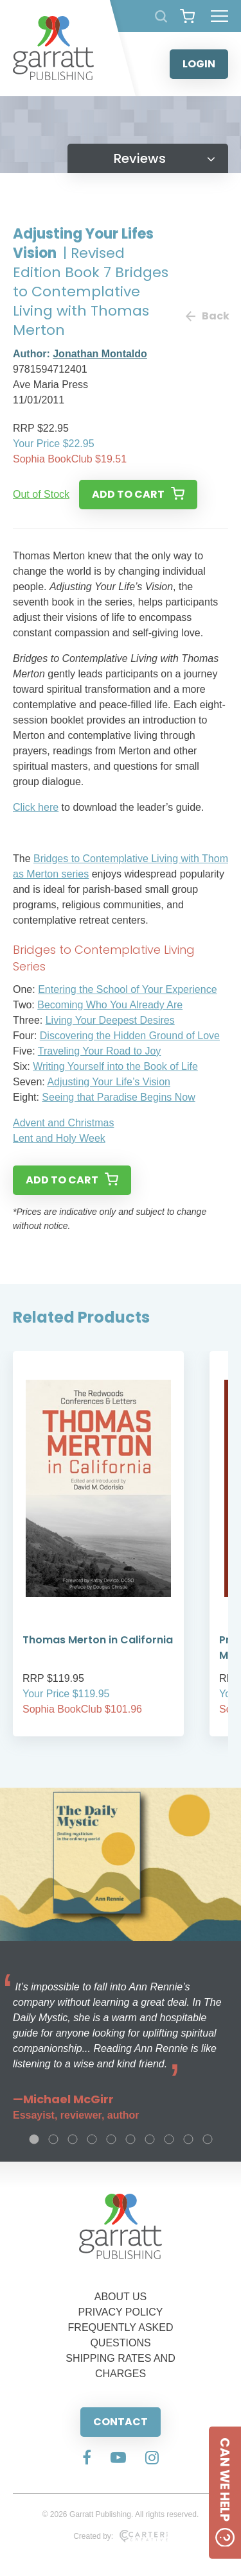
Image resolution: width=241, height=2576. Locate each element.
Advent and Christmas (63, 1122)
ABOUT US (120, 2296)
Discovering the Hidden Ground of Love (130, 1035)
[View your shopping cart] (187, 16)
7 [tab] (149, 2139)
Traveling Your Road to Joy (99, 1051)
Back (207, 316)
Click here (35, 807)
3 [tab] (72, 2139)
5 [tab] (111, 2139)
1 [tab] (34, 2139)
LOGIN (199, 63)
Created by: (120, 2536)
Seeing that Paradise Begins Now (118, 1097)
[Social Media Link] (87, 2459)
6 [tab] (130, 2139)
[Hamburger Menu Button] (219, 16)
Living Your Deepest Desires (110, 1020)
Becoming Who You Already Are (110, 1004)
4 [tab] (91, 2139)
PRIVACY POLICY (120, 2312)
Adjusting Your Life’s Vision (108, 1081)
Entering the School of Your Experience (127, 989)
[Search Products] (161, 16)
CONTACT (120, 2421)
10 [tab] (207, 2139)
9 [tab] (188, 2139)
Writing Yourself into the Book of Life (115, 1066)
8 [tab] (169, 2139)
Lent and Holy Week (59, 1138)
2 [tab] (53, 2139)
